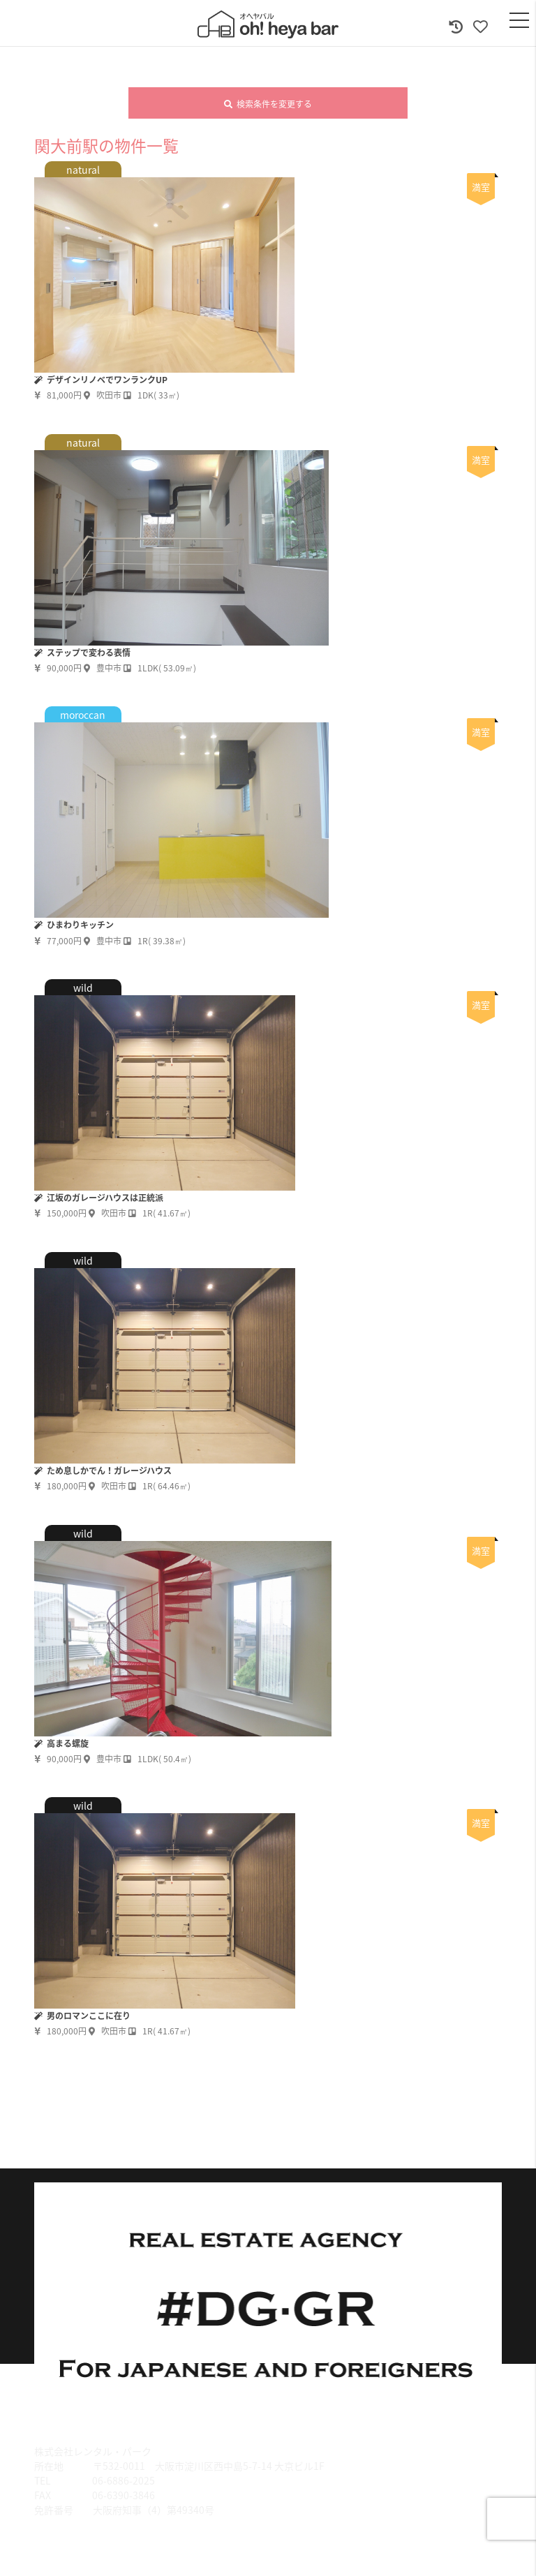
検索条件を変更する (268, 104)
